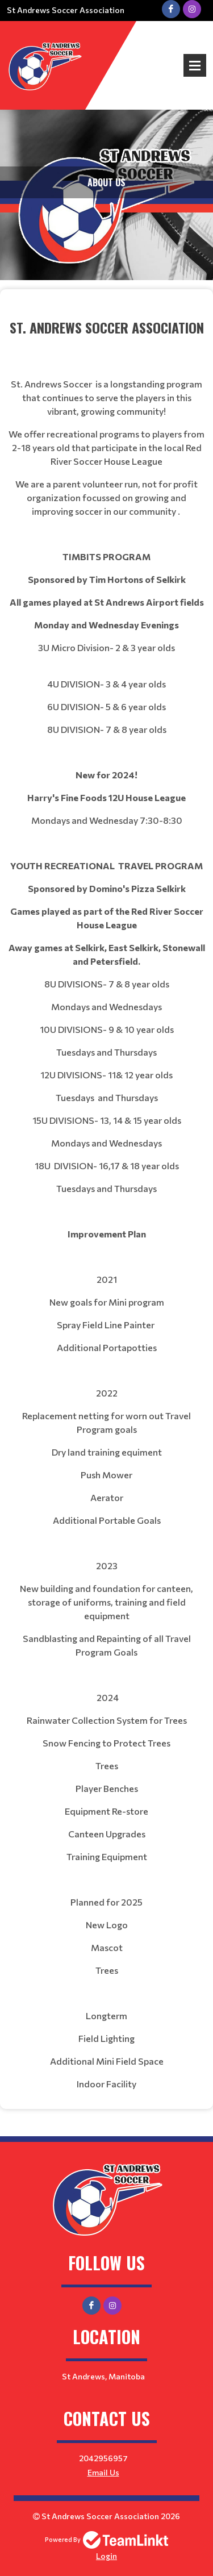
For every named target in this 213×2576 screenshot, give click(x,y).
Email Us (103, 2472)
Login (106, 2556)
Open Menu (194, 65)
